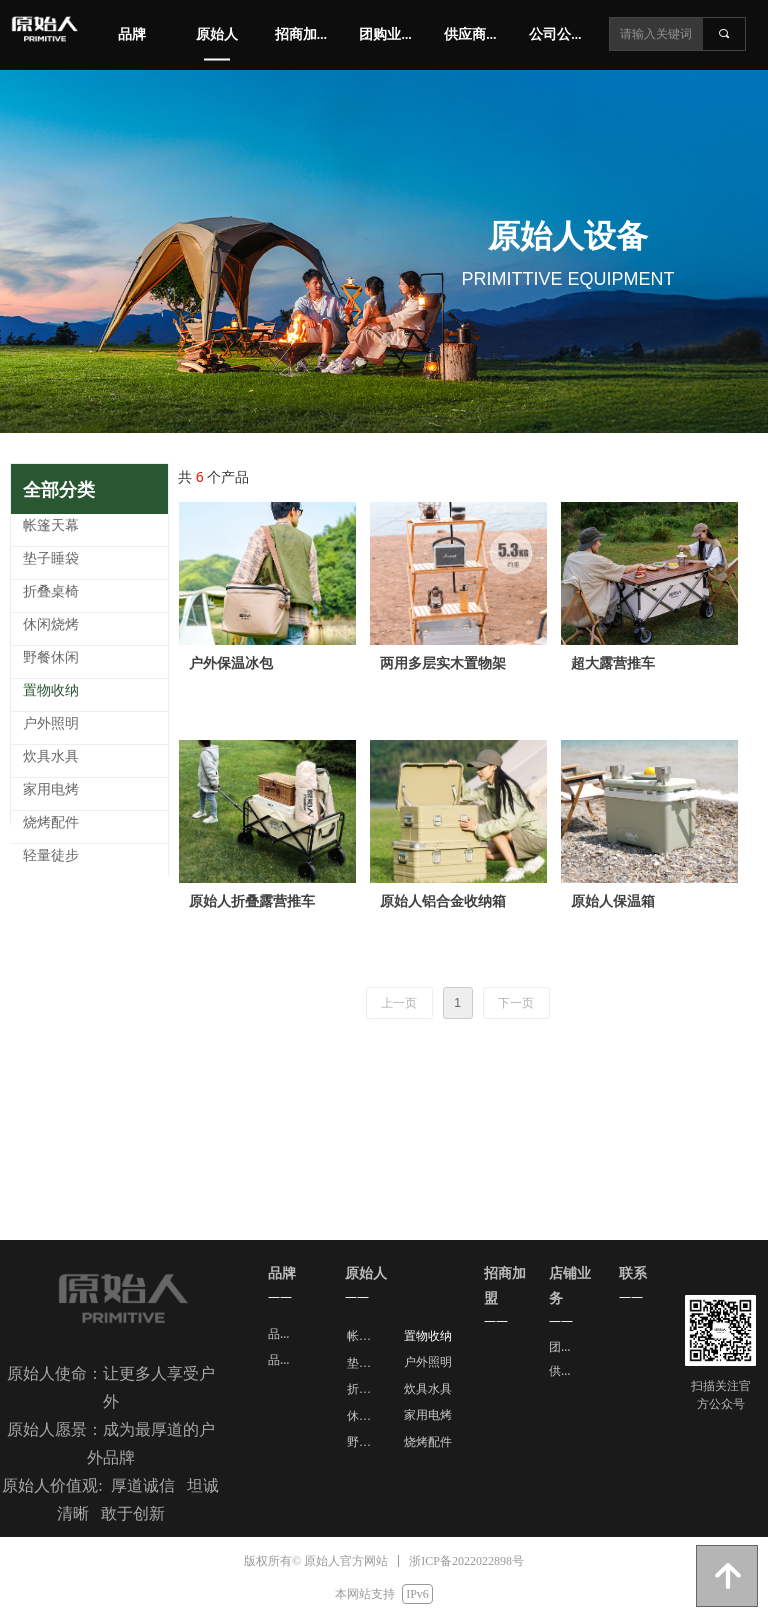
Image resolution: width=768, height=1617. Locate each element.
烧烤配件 (428, 1442)
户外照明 (428, 1362)
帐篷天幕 (367, 1336)
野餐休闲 (367, 1442)
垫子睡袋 (367, 1363)
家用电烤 (428, 1415)
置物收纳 (428, 1336)
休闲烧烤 (367, 1416)
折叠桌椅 (367, 1389)
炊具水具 (428, 1389)
